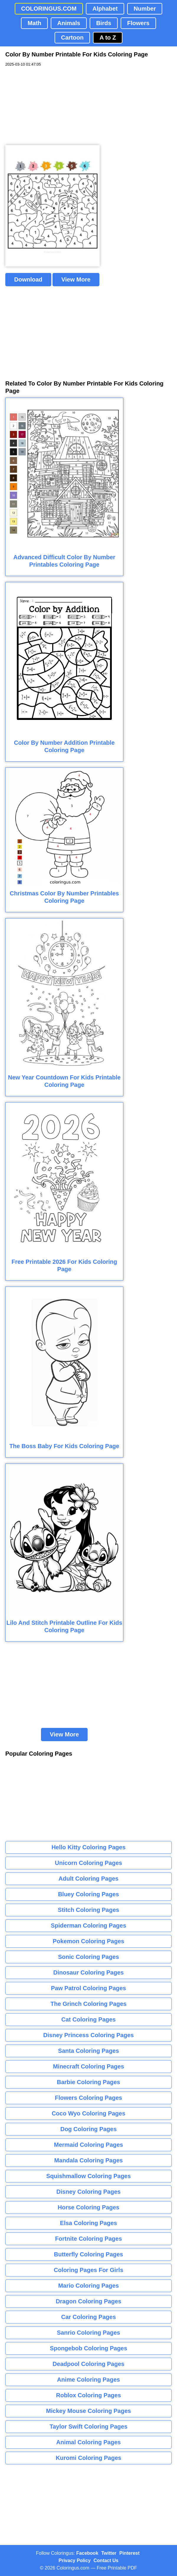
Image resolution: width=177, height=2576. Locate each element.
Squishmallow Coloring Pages (88, 2176)
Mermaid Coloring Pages (88, 2144)
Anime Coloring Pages (88, 2379)
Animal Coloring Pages (88, 2442)
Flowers (138, 23)
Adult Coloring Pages (88, 1878)
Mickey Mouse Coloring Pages (88, 2411)
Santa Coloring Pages (88, 2051)
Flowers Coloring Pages (88, 2097)
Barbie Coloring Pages (88, 2082)
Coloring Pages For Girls (88, 2270)
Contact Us (106, 2560)
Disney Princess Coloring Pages (88, 2035)
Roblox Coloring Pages (88, 2395)
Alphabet (105, 8)
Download (28, 279)
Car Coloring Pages (88, 2317)
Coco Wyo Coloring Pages (88, 2113)
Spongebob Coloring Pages (88, 2348)
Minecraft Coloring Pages (88, 2066)
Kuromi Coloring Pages (88, 2458)
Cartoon (72, 37)
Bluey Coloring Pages (88, 1894)
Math (34, 23)
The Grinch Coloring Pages (88, 2004)
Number (145, 8)
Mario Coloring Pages (88, 2285)
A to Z (107, 37)
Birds (103, 23)
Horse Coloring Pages (88, 2207)
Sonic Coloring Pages (88, 1957)
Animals (68, 23)
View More (76, 279)
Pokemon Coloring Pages (88, 1941)
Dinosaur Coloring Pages (88, 1972)
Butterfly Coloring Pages (88, 2254)
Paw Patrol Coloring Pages (88, 1988)
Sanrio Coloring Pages (88, 2332)
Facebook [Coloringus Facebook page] (87, 2553)
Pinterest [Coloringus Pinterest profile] (129, 2553)
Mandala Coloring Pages (88, 2160)
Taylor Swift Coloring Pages (88, 2426)
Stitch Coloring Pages (88, 1910)
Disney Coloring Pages (88, 2191)
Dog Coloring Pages (88, 2129)
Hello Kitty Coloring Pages (88, 1847)
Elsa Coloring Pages (88, 2223)
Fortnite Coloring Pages (88, 2238)
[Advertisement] (49, 106)
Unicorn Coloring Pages (88, 1863)
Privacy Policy (75, 2560)
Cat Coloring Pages (88, 2019)
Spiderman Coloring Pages (88, 1925)
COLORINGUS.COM (49, 8)
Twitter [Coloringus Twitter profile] (108, 2553)
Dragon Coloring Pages (88, 2301)
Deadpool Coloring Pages (88, 2364)
